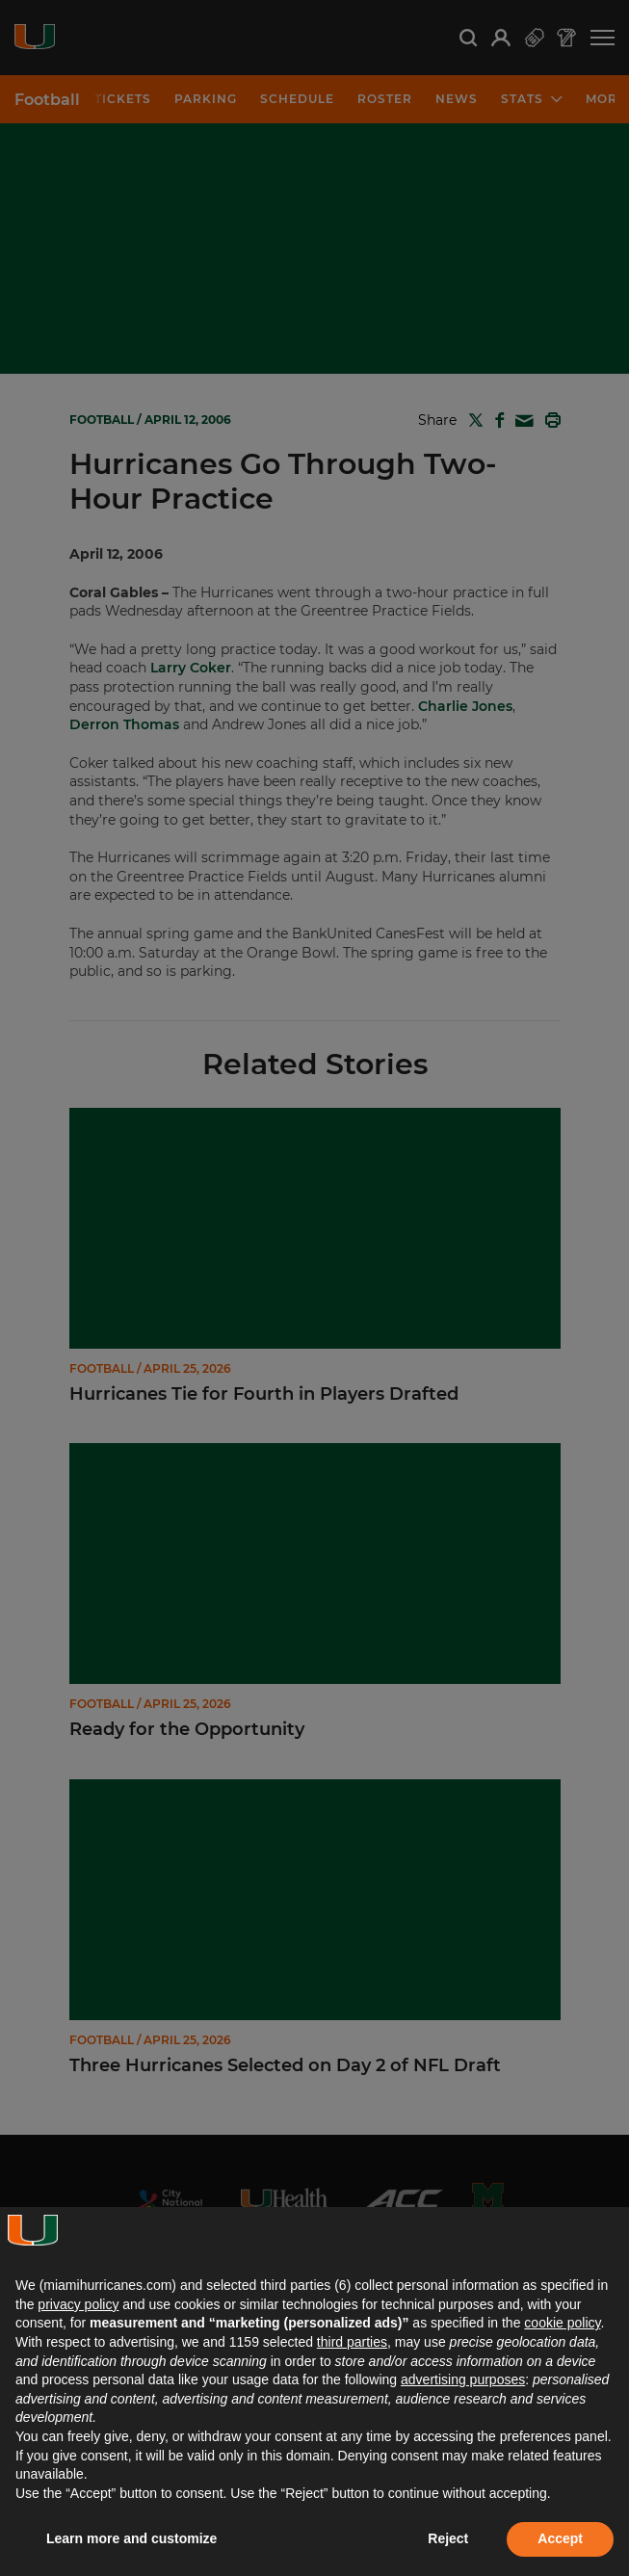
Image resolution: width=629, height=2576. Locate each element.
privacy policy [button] (78, 2304)
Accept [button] (560, 2538)
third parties (352, 2342)
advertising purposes (463, 2379)
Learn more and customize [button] (131, 2538)
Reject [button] (448, 2538)
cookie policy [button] (562, 2322)
